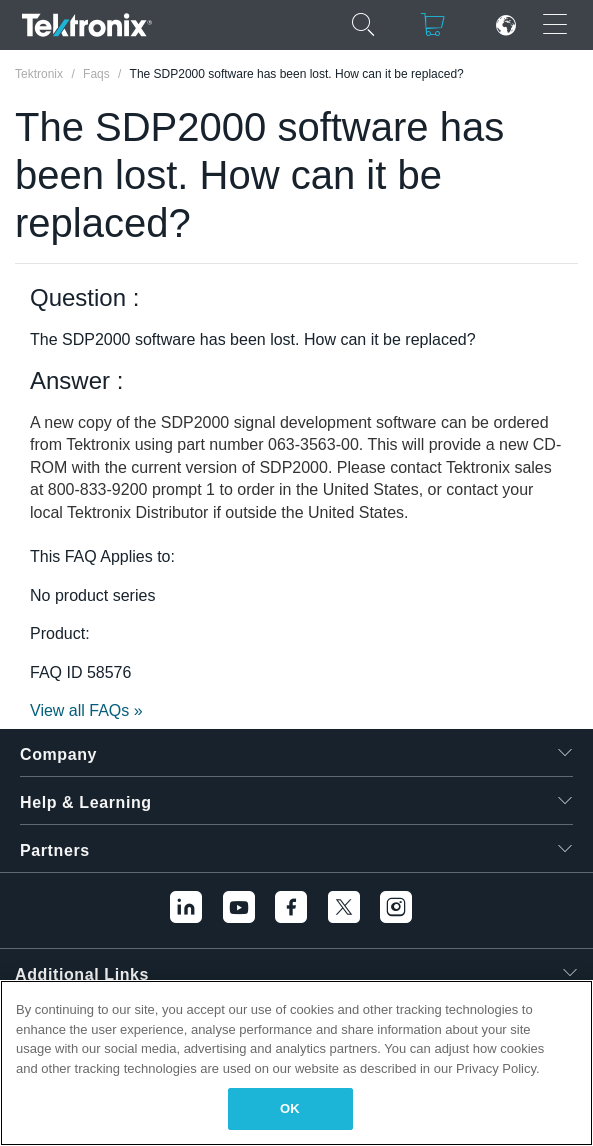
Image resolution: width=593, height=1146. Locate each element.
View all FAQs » (86, 710)
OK (290, 1108)
